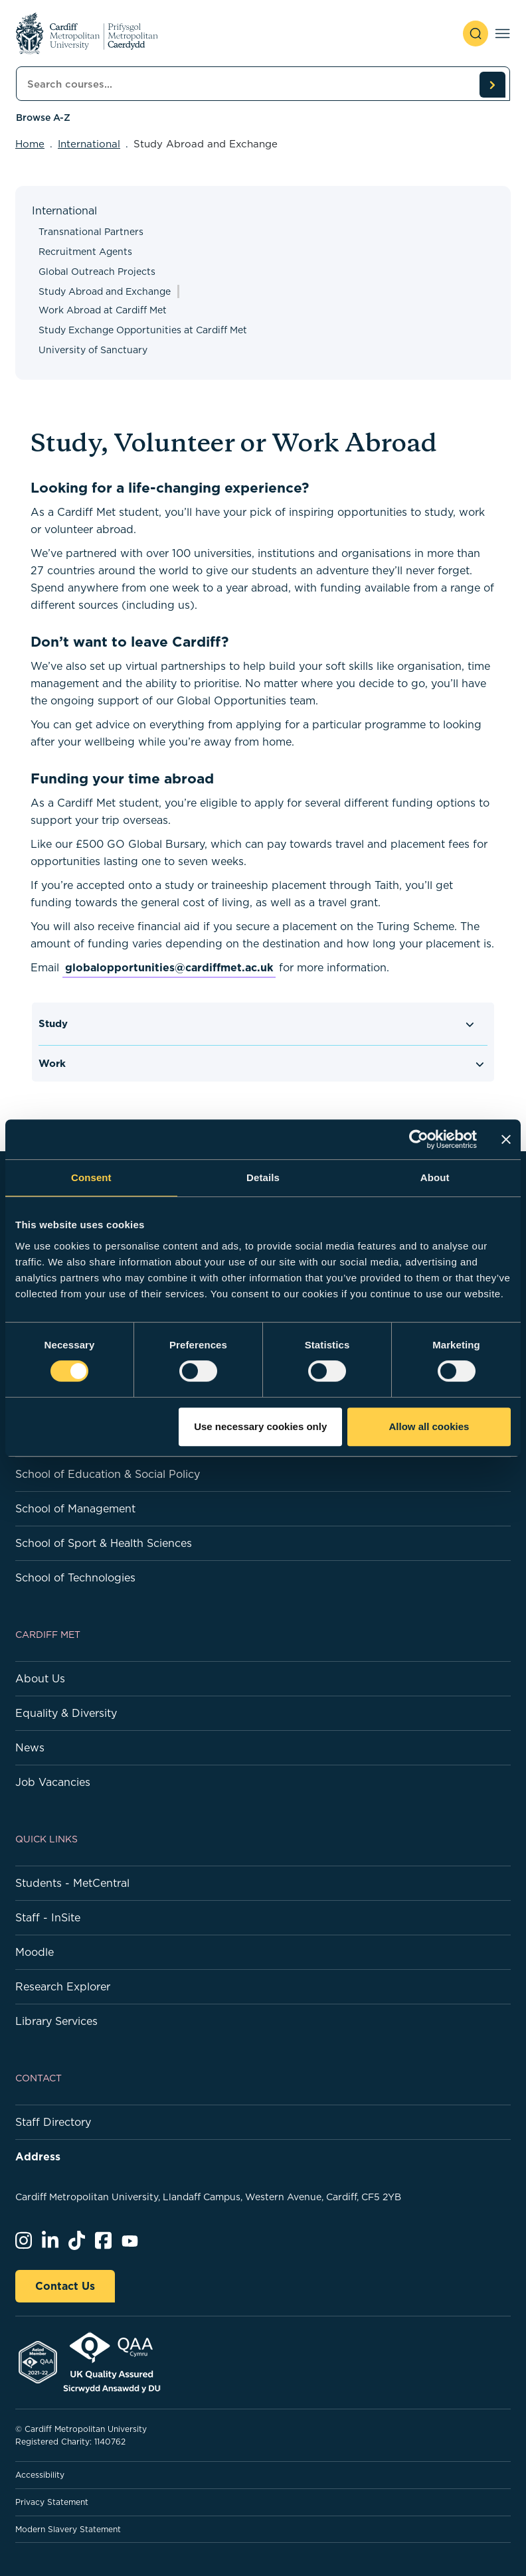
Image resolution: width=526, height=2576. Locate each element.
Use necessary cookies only (260, 1426)
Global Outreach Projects (97, 271)
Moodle (34, 1952)
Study (53, 1023)
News (29, 1747)
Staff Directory (53, 2122)
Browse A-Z (43, 117)
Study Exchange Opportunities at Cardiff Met (143, 330)
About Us (40, 1678)
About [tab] (435, 1177)
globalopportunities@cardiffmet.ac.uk (169, 967)
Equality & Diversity (66, 1713)
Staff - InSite (47, 1917)
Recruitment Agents (85, 251)
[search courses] (492, 84)
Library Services (56, 2021)
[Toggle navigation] (502, 33)
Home (29, 144)
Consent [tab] (91, 1177)
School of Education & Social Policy (107, 1474)
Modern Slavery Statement (68, 2529)
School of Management (75, 1508)
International (89, 144)
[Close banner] (506, 1139)
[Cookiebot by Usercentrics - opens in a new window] (419, 1139)
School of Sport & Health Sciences (103, 1543)
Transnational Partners (91, 231)
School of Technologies (75, 1577)
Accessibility (39, 2474)
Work (52, 1063)
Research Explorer (62, 1986)
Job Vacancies (52, 1782)
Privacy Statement (51, 2502)
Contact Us (65, 2286)
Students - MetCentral (72, 1883)
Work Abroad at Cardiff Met (103, 310)
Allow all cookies (429, 1426)
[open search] (475, 33)
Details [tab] (263, 1177)
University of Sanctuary (93, 350)
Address (37, 2156)
